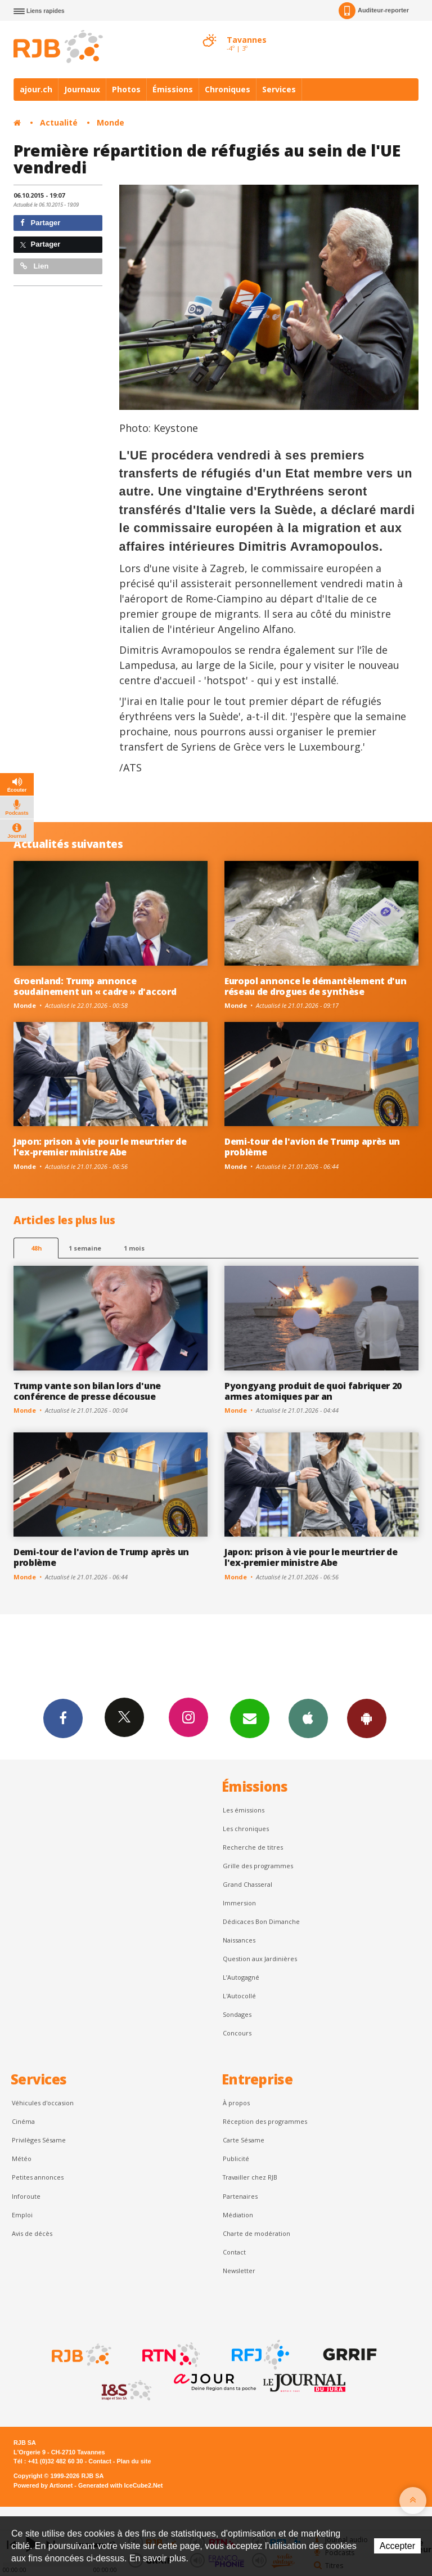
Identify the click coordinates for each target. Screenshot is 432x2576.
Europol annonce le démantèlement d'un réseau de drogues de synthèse (315, 986)
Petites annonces (38, 2177)
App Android (366, 1718)
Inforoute (26, 2196)
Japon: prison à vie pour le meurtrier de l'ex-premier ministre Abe (100, 1146)
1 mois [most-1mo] (134, 1248)
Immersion (239, 1903)
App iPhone (308, 1718)
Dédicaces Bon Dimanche (261, 1921)
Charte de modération (256, 2233)
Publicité (236, 2158)
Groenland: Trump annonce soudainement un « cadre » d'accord (95, 986)
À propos (236, 2102)
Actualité (59, 122)
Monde (110, 122)
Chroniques (227, 89)
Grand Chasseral (247, 1884)
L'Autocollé (239, 1995)
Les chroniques (246, 1828)
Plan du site (133, 2461)
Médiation (238, 2214)
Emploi (22, 2214)
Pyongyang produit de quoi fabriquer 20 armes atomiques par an (313, 1391)
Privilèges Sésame (39, 2140)
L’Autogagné (241, 1977)
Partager (40, 222)
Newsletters (249, 1718)
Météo (22, 2158)
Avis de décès (32, 2233)
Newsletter (239, 2270)
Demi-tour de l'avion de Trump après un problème (312, 1146)
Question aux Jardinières (260, 1958)
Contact (234, 2252)
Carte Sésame (243, 2140)
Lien (34, 266)
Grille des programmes (258, 1865)
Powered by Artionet (43, 2485)
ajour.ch (36, 89)
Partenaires (240, 2196)
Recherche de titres (253, 1847)
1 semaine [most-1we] (85, 1248)
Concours (237, 2033)
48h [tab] (36, 1248)
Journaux (82, 89)
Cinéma (23, 2121)
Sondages (237, 2014)
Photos (126, 89)
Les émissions (243, 1810)
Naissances (239, 1940)
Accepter (397, 2546)
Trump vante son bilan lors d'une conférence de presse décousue (87, 1391)
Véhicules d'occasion (43, 2102)
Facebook (63, 1718)
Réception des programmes (265, 2121)
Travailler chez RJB (250, 2177)
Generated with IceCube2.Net (120, 2485)
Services (279, 89)
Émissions (172, 89)
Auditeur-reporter (374, 10)
